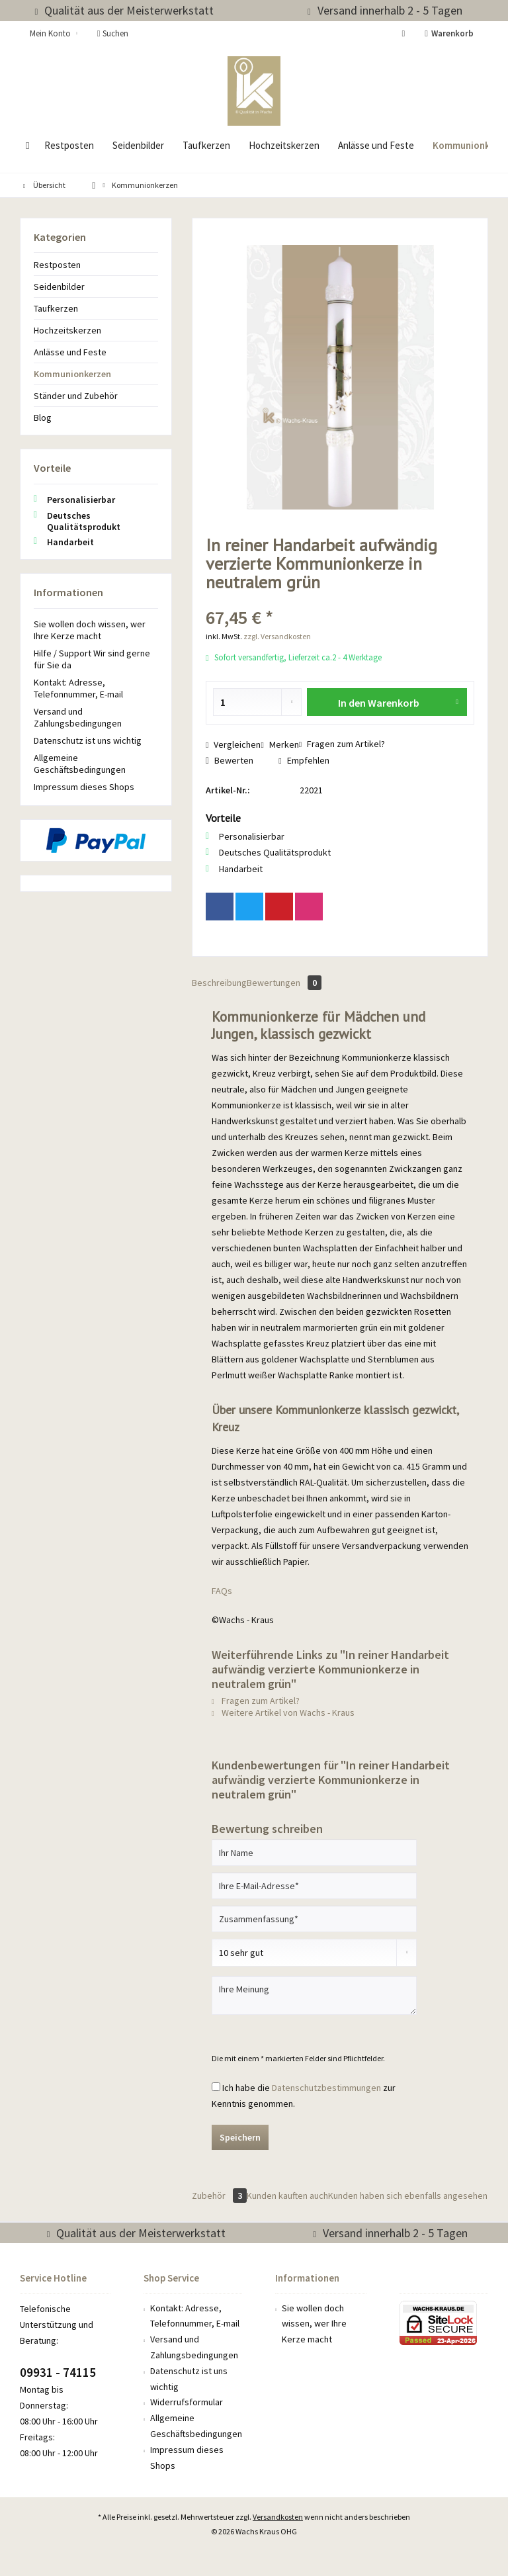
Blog (43, 417)
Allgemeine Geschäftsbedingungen (80, 764)
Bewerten (229, 760)
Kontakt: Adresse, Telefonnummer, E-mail (78, 688)
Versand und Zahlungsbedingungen (78, 717)
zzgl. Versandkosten (277, 636)
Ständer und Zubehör (76, 396)
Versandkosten (278, 2517)
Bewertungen (284, 983)
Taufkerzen (56, 308)
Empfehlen (303, 760)
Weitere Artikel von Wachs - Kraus (283, 1712)
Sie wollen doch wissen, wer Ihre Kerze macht (90, 630)
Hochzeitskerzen (67, 330)
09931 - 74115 (58, 2372)
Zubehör (219, 2195)
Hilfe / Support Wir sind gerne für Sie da (92, 659)
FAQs (222, 1591)
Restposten (57, 265)
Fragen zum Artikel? (342, 744)
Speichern (240, 2137)
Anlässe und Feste (70, 352)
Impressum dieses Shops (84, 787)
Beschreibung (219, 983)
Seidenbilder (59, 286)
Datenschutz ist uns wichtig (88, 740)
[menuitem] (451, 33)
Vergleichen (233, 744)
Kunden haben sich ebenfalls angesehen (407, 2195)
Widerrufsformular (186, 2402)
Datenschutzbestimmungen (326, 2088)
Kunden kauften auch (287, 2195)
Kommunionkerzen (72, 374)
